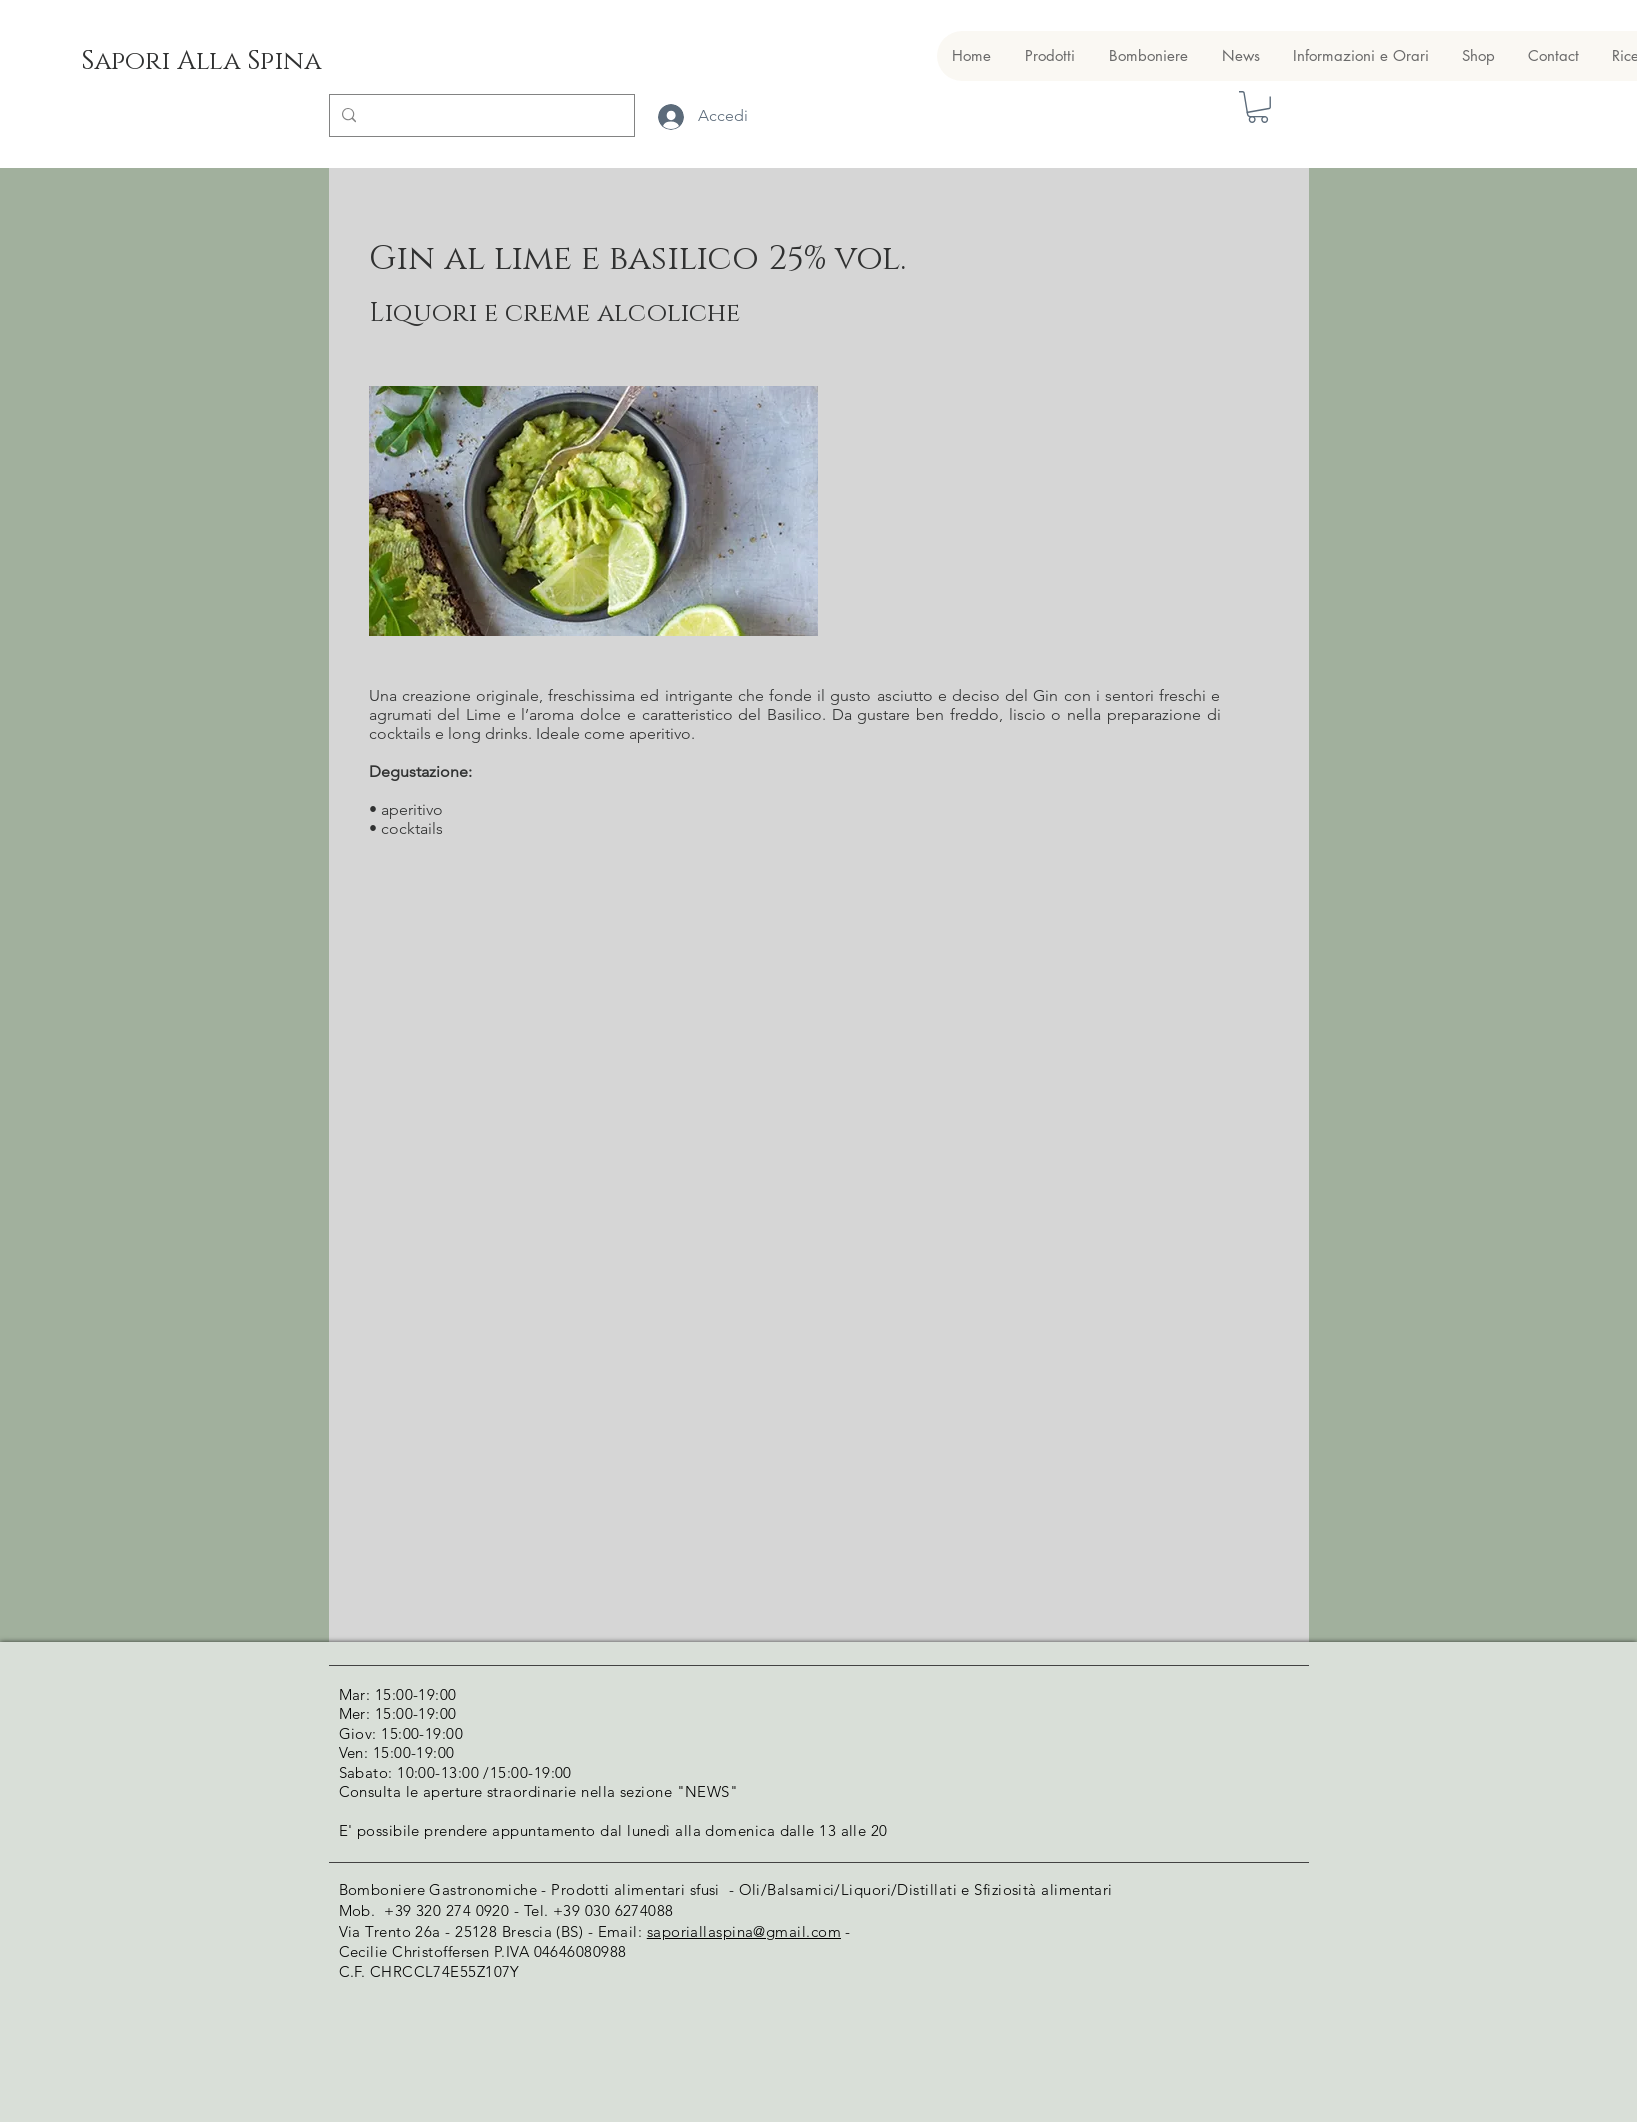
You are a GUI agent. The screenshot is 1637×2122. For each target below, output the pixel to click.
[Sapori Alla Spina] (200, 62)
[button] (1258, 107)
